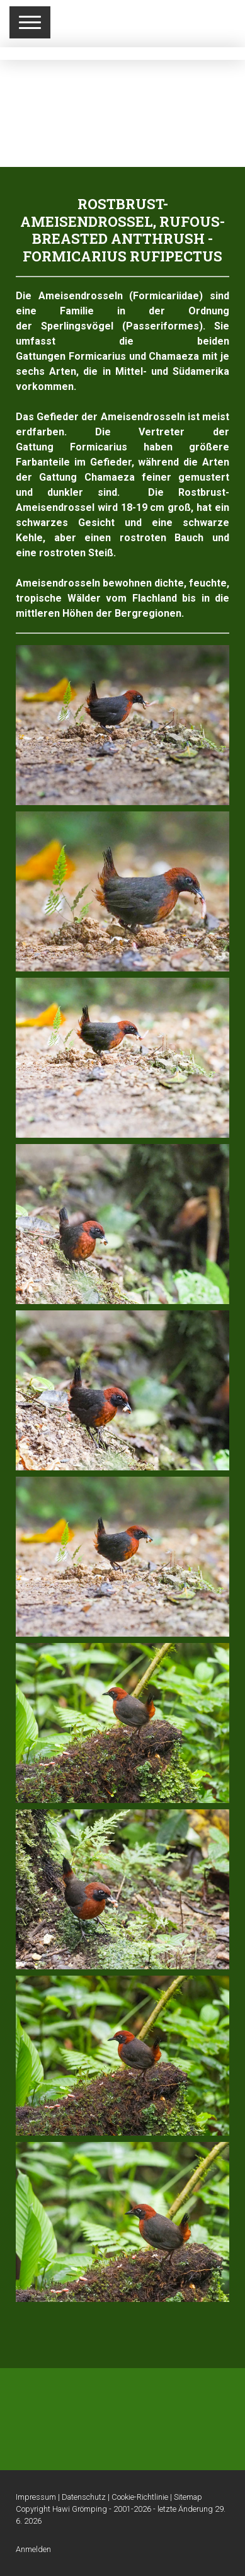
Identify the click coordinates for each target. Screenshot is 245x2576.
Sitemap (188, 2497)
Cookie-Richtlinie (139, 2497)
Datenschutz (84, 2497)
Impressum (36, 2497)
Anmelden (33, 2549)
